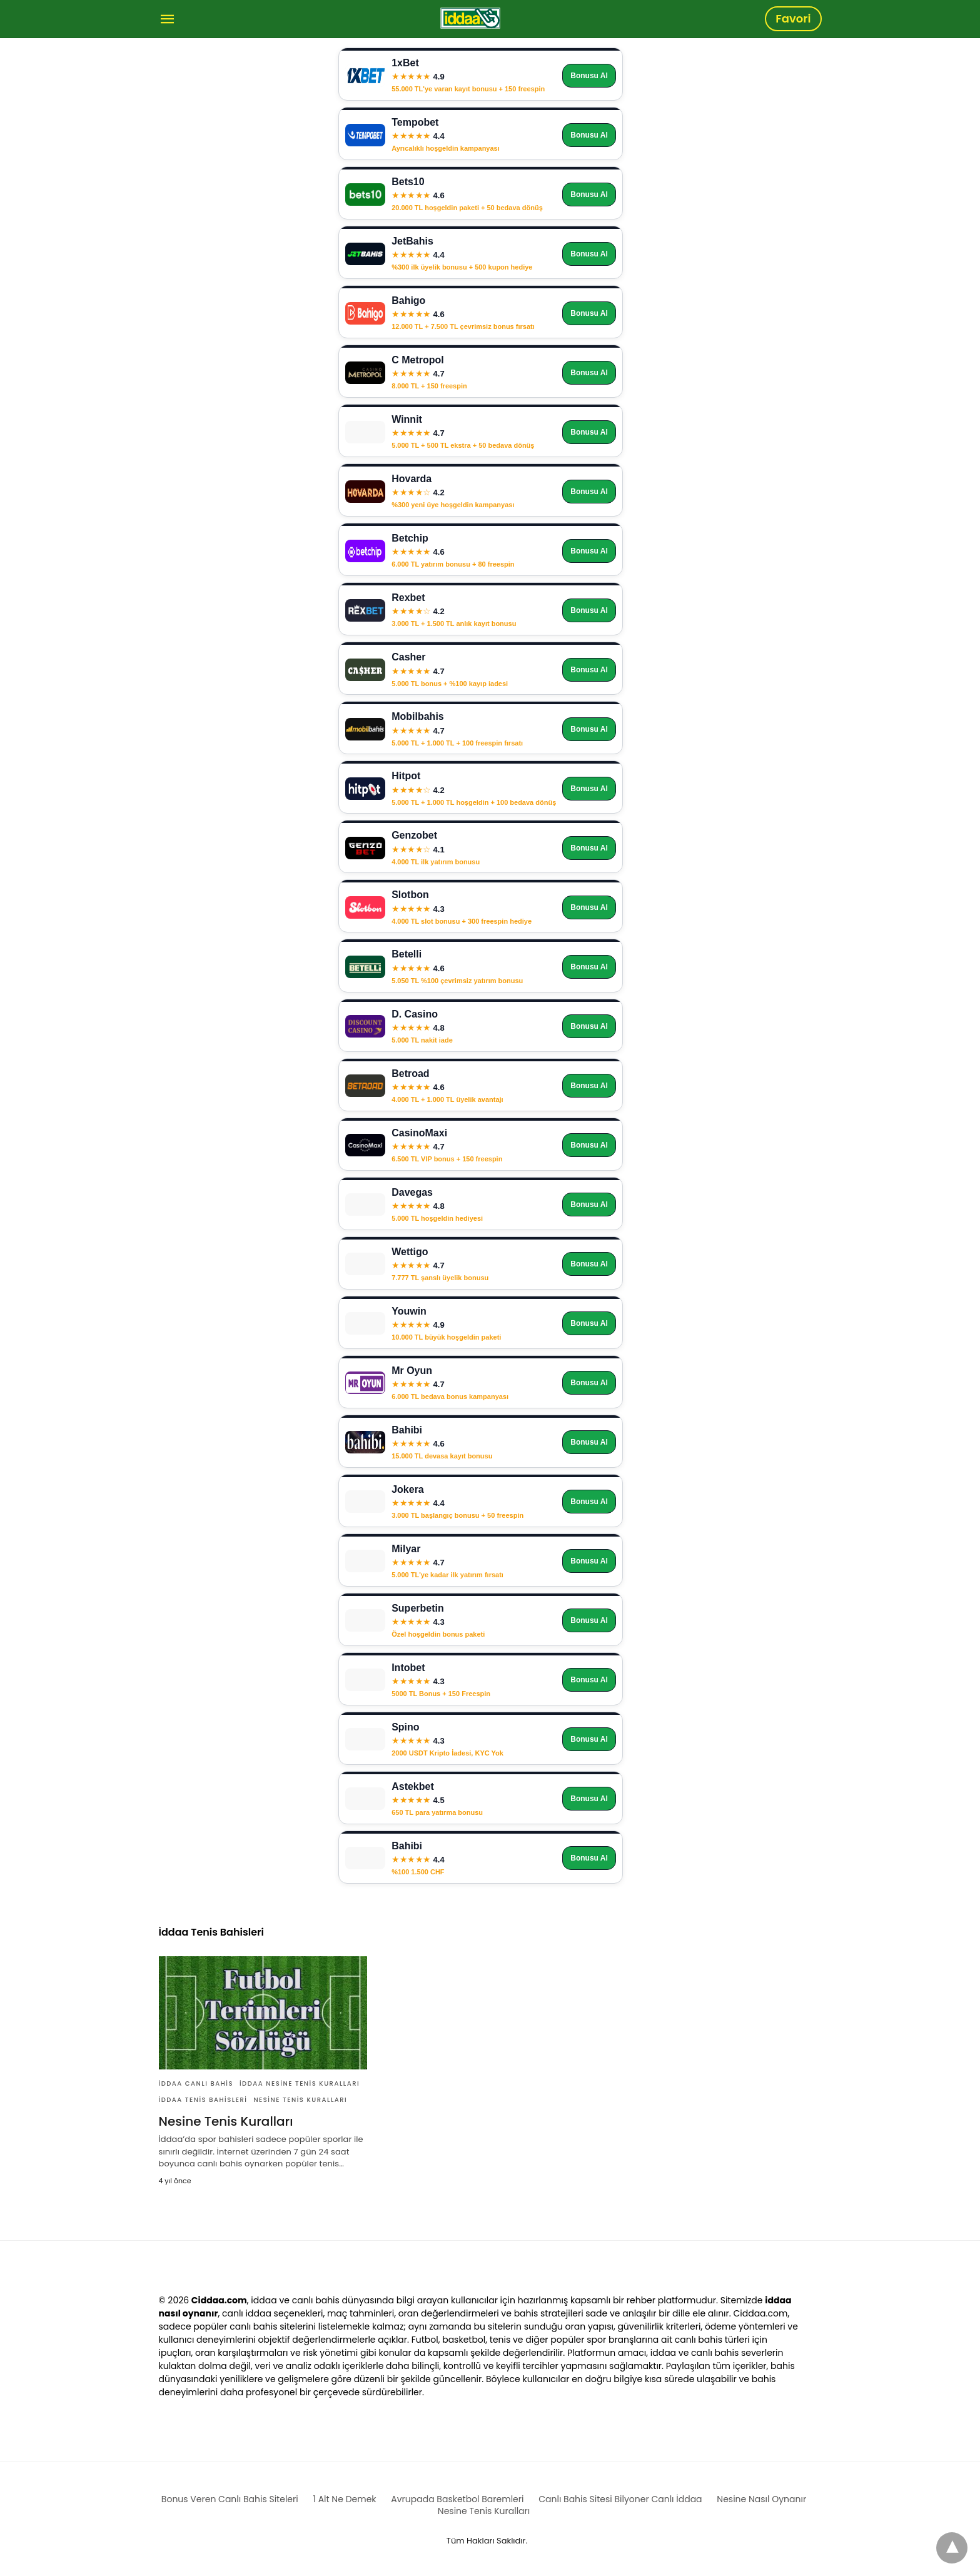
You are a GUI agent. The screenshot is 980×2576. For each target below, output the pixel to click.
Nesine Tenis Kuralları (300, 2099)
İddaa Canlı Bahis (196, 2083)
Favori (793, 18)
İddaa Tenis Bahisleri (203, 2099)
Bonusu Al (589, 75)
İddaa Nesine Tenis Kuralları (300, 2083)
